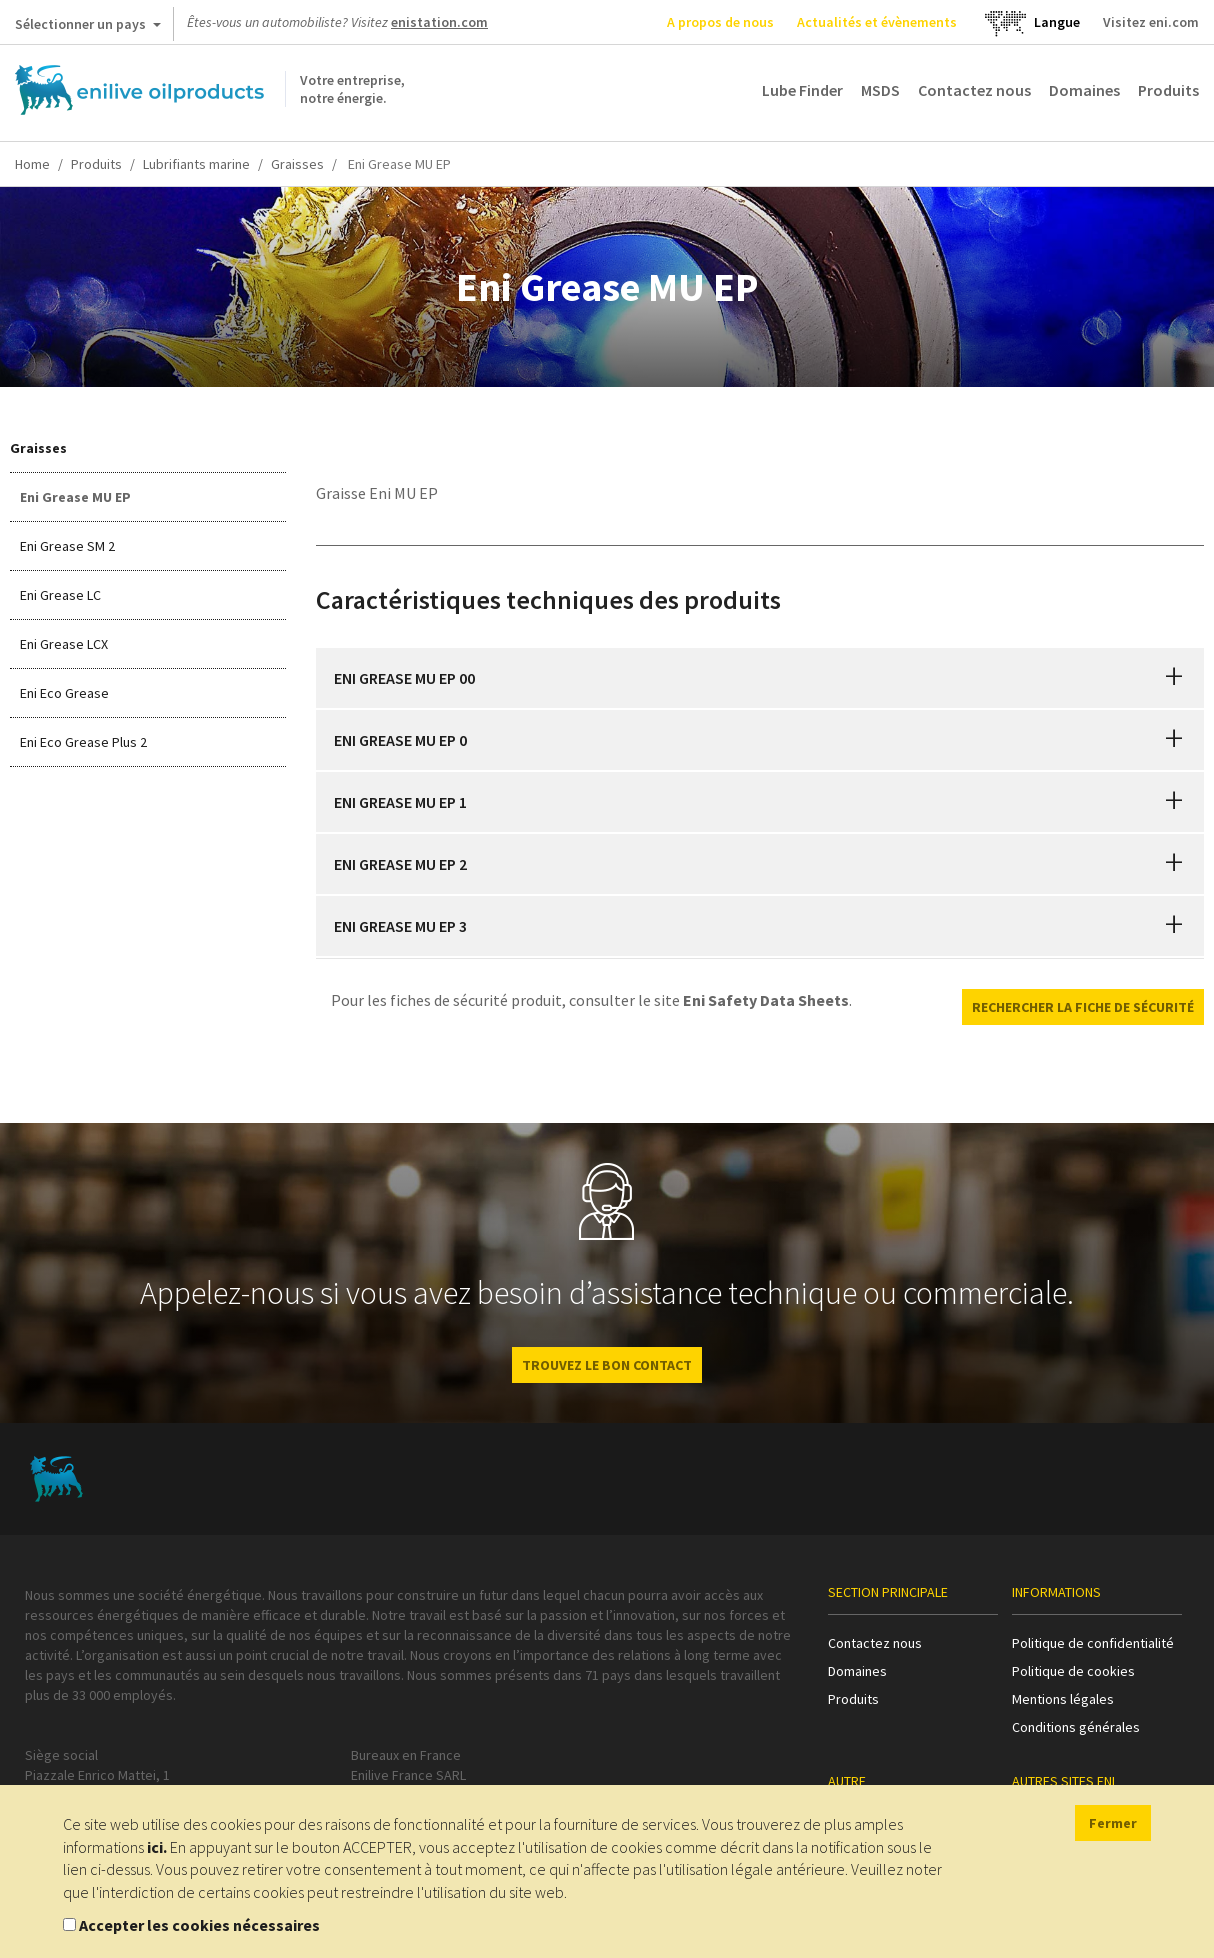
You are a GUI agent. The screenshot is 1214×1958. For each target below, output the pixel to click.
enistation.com (439, 22)
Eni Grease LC (60, 595)
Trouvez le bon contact (607, 1365)
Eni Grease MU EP (75, 497)
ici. (157, 1847)
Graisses (297, 164)
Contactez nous (974, 90)
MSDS (880, 90)
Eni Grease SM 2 (67, 546)
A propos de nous (720, 22)
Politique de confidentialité (1093, 1643)
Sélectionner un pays (88, 28)
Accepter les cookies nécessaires (199, 1925)
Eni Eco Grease (64, 693)
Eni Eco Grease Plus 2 (83, 742)
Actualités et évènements (877, 22)
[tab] (760, 678)
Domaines (1084, 90)
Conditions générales (1076, 1727)
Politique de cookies (1073, 1671)
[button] (1174, 678)
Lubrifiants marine (196, 164)
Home (32, 164)
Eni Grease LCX (64, 644)
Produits (1168, 90)
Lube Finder (802, 90)
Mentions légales (1063, 1699)
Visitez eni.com (1151, 22)
